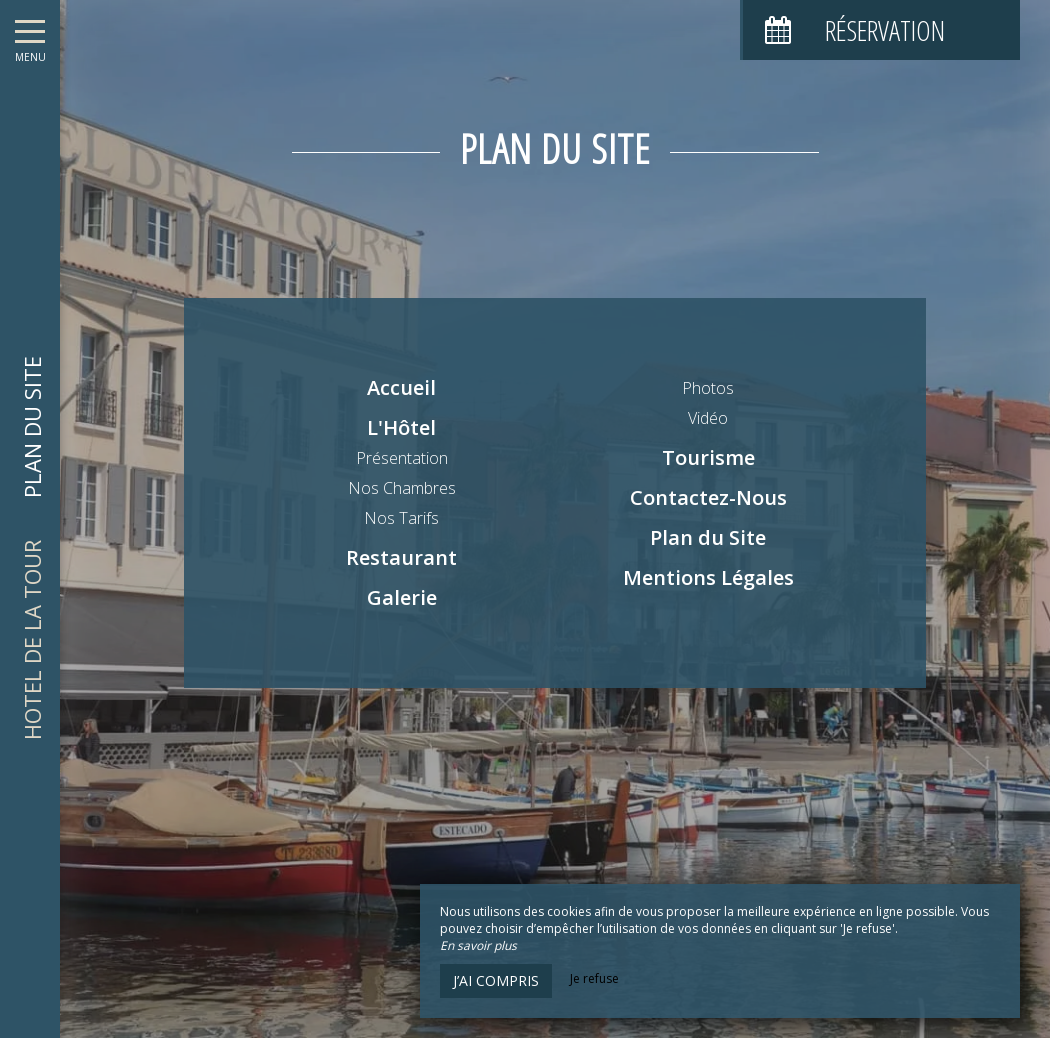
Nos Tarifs (401, 518)
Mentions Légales (708, 577)
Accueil (401, 387)
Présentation (402, 458)
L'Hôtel (401, 427)
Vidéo (708, 418)
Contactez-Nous (708, 497)
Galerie (402, 597)
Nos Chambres (402, 488)
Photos (708, 388)
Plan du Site (708, 537)
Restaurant (401, 557)
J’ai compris (496, 980)
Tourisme (708, 457)
